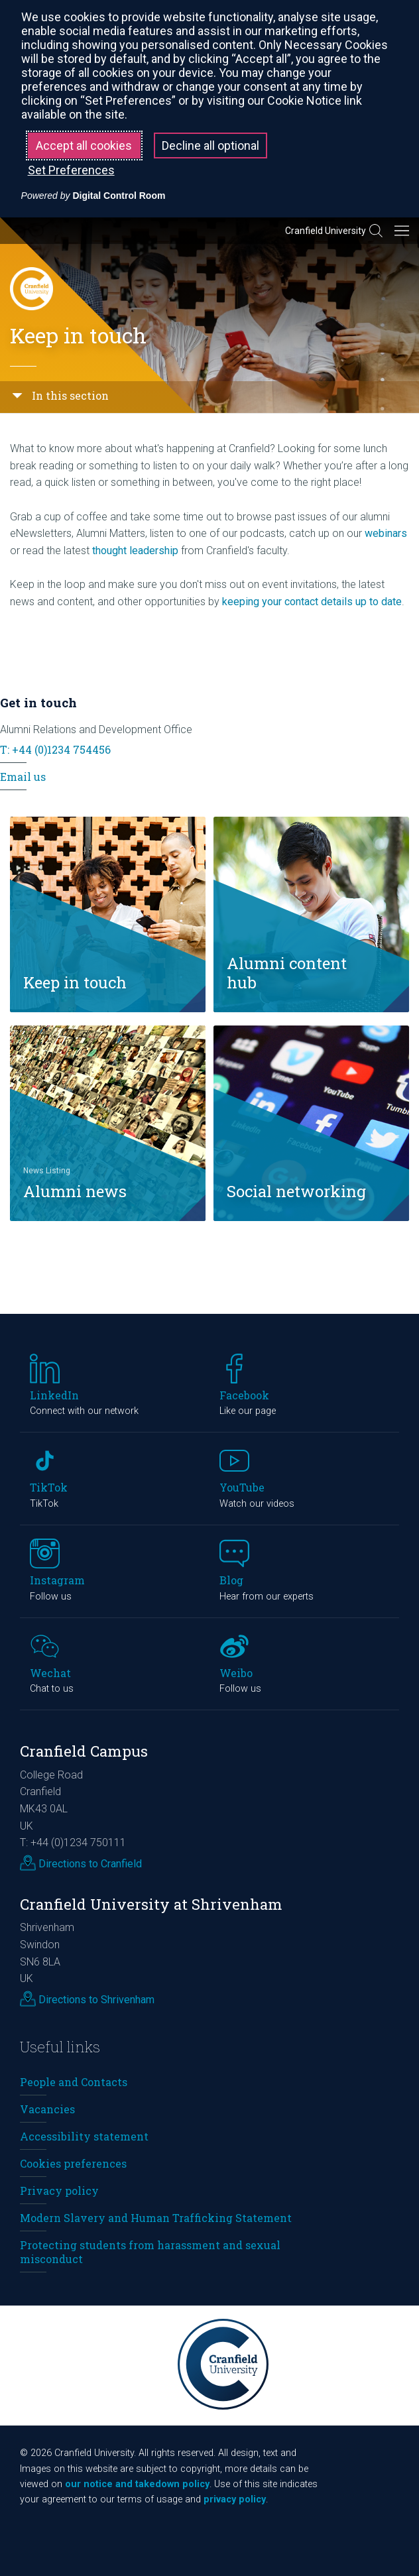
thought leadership (135, 550)
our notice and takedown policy (137, 2484)
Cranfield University (325, 230)
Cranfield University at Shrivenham (151, 1904)
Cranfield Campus (84, 1751)
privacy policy (235, 2499)
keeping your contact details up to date (312, 601)
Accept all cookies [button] (84, 145)
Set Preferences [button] (71, 170)
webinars (386, 533)
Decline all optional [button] (210, 145)
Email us (23, 777)
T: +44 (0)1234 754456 (55, 749)
